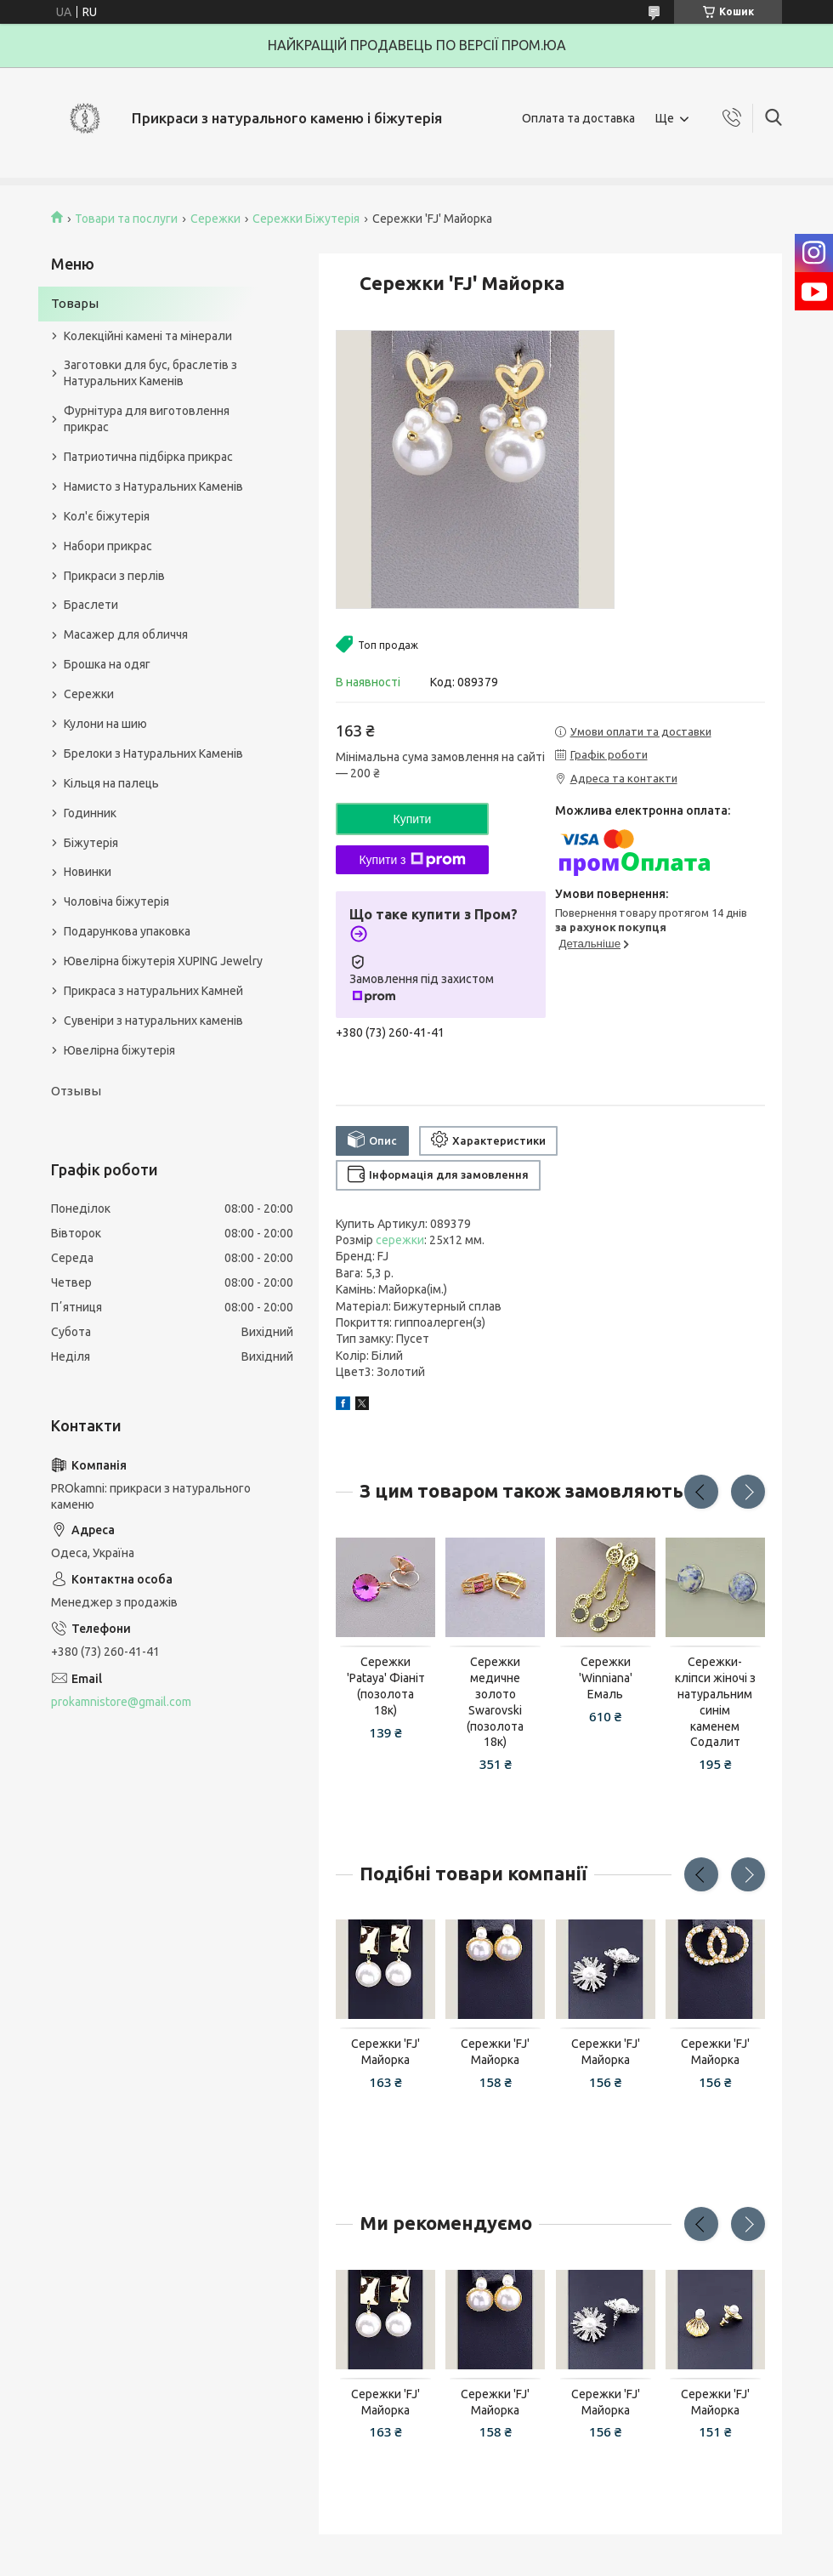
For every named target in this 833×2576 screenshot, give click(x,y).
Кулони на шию (105, 724)
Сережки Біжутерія (306, 218)
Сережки (215, 218)
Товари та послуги (126, 218)
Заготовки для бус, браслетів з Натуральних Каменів (150, 373)
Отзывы (76, 1090)
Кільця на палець (111, 783)
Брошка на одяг (107, 664)
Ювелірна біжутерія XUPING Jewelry (163, 961)
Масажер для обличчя (126, 634)
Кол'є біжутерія (107, 516)
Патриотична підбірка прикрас (148, 456)
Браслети (91, 604)
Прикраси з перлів (114, 576)
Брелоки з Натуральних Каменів (153, 753)
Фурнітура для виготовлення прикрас (147, 419)
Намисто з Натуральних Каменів (153, 486)
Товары (75, 303)
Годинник (90, 813)
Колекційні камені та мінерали (148, 336)
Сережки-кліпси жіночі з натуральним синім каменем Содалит (715, 1702)
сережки (400, 1240)
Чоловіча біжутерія (116, 901)
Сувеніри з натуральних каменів (153, 1020)
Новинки (87, 872)
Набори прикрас (108, 546)
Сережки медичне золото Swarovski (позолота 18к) (495, 1702)
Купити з (412, 859)
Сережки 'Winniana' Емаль (605, 1678)
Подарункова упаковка (127, 931)
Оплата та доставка (578, 118)
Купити (413, 819)
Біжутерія (91, 843)
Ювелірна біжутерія (119, 1050)
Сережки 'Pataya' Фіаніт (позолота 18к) (386, 1686)
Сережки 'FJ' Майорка (385, 2052)
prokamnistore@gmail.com (121, 1702)
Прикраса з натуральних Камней (153, 991)
